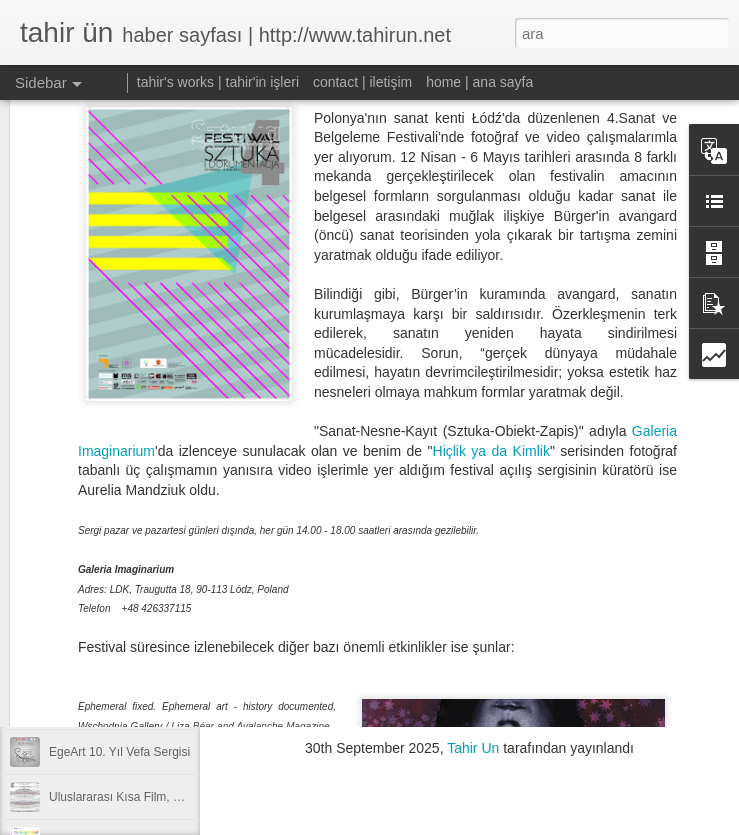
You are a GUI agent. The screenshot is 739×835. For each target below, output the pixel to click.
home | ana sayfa (479, 82)
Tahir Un (473, 748)
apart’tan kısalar (91, 617)
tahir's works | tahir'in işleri (218, 82)
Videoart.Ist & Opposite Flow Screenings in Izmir (177, 707)
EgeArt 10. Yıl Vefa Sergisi (119, 752)
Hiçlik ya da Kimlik (491, 320)
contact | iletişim (362, 82)
